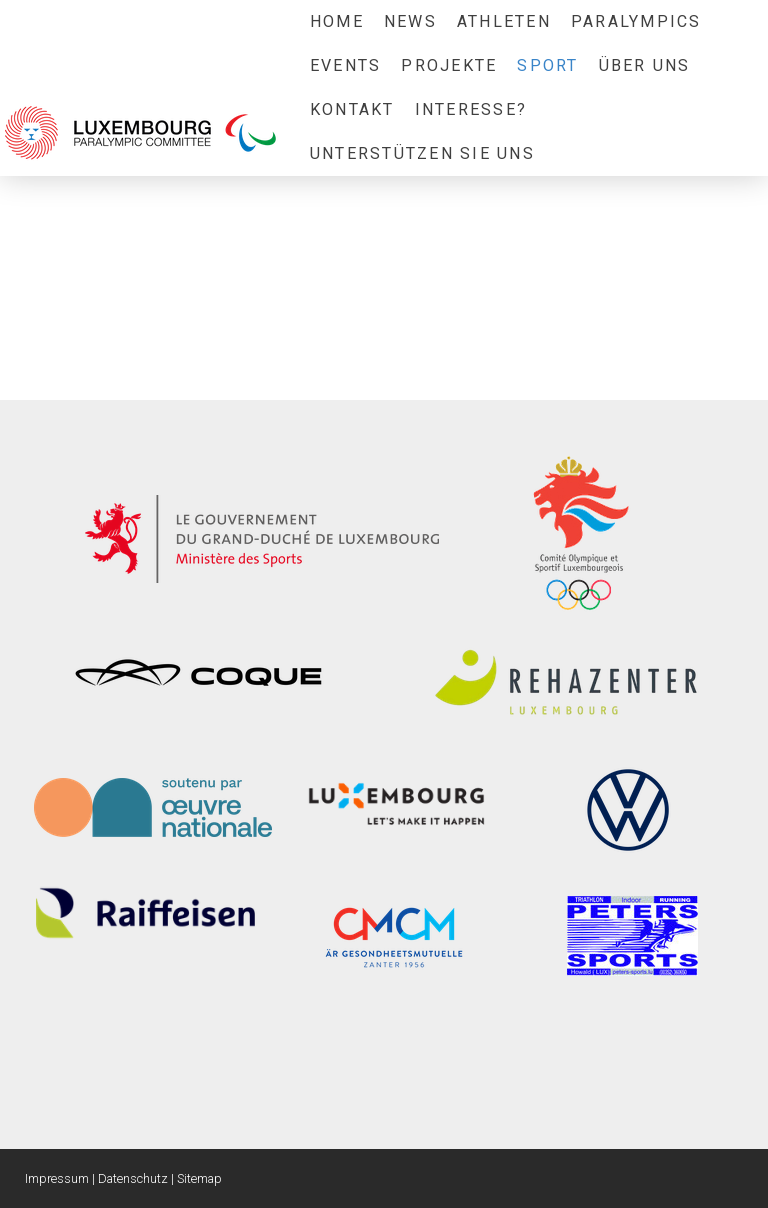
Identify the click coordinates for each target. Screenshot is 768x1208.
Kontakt (352, 109)
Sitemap (199, 1178)
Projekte (449, 65)
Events (345, 65)
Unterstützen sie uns (422, 153)
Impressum (57, 1178)
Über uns (645, 65)
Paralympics (636, 21)
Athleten (504, 21)
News (410, 21)
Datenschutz (133, 1178)
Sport (547, 65)
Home (337, 21)
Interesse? (471, 109)
